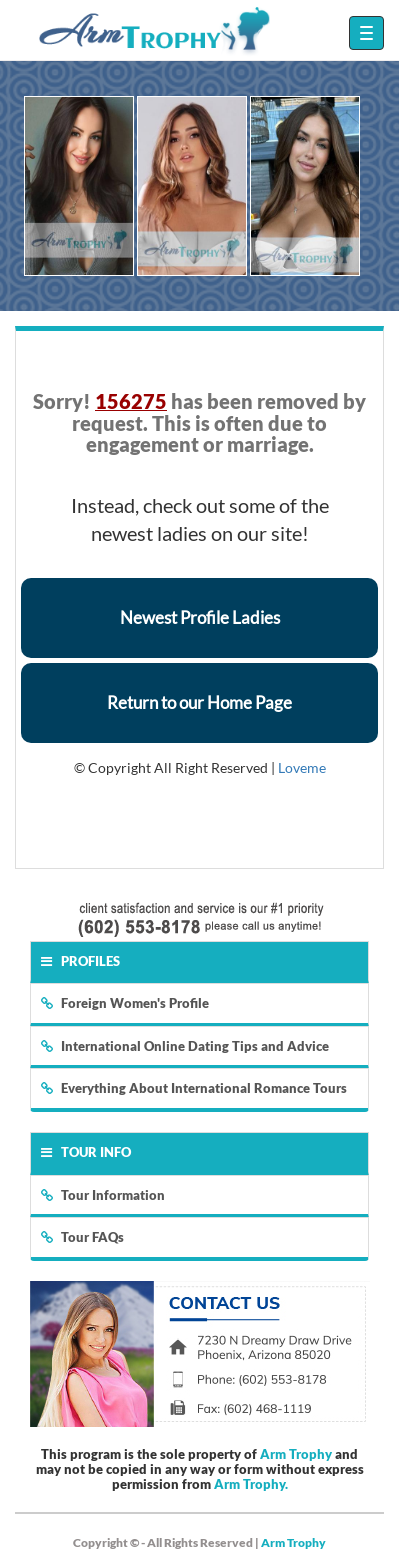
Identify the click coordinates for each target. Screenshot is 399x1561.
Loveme (302, 767)
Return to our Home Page (199, 702)
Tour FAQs (82, 1237)
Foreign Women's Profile (125, 1003)
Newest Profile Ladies (200, 617)
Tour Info (86, 1152)
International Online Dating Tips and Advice (185, 1046)
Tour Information (103, 1195)
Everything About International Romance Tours (194, 1088)
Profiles (80, 961)
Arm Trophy (296, 1454)
